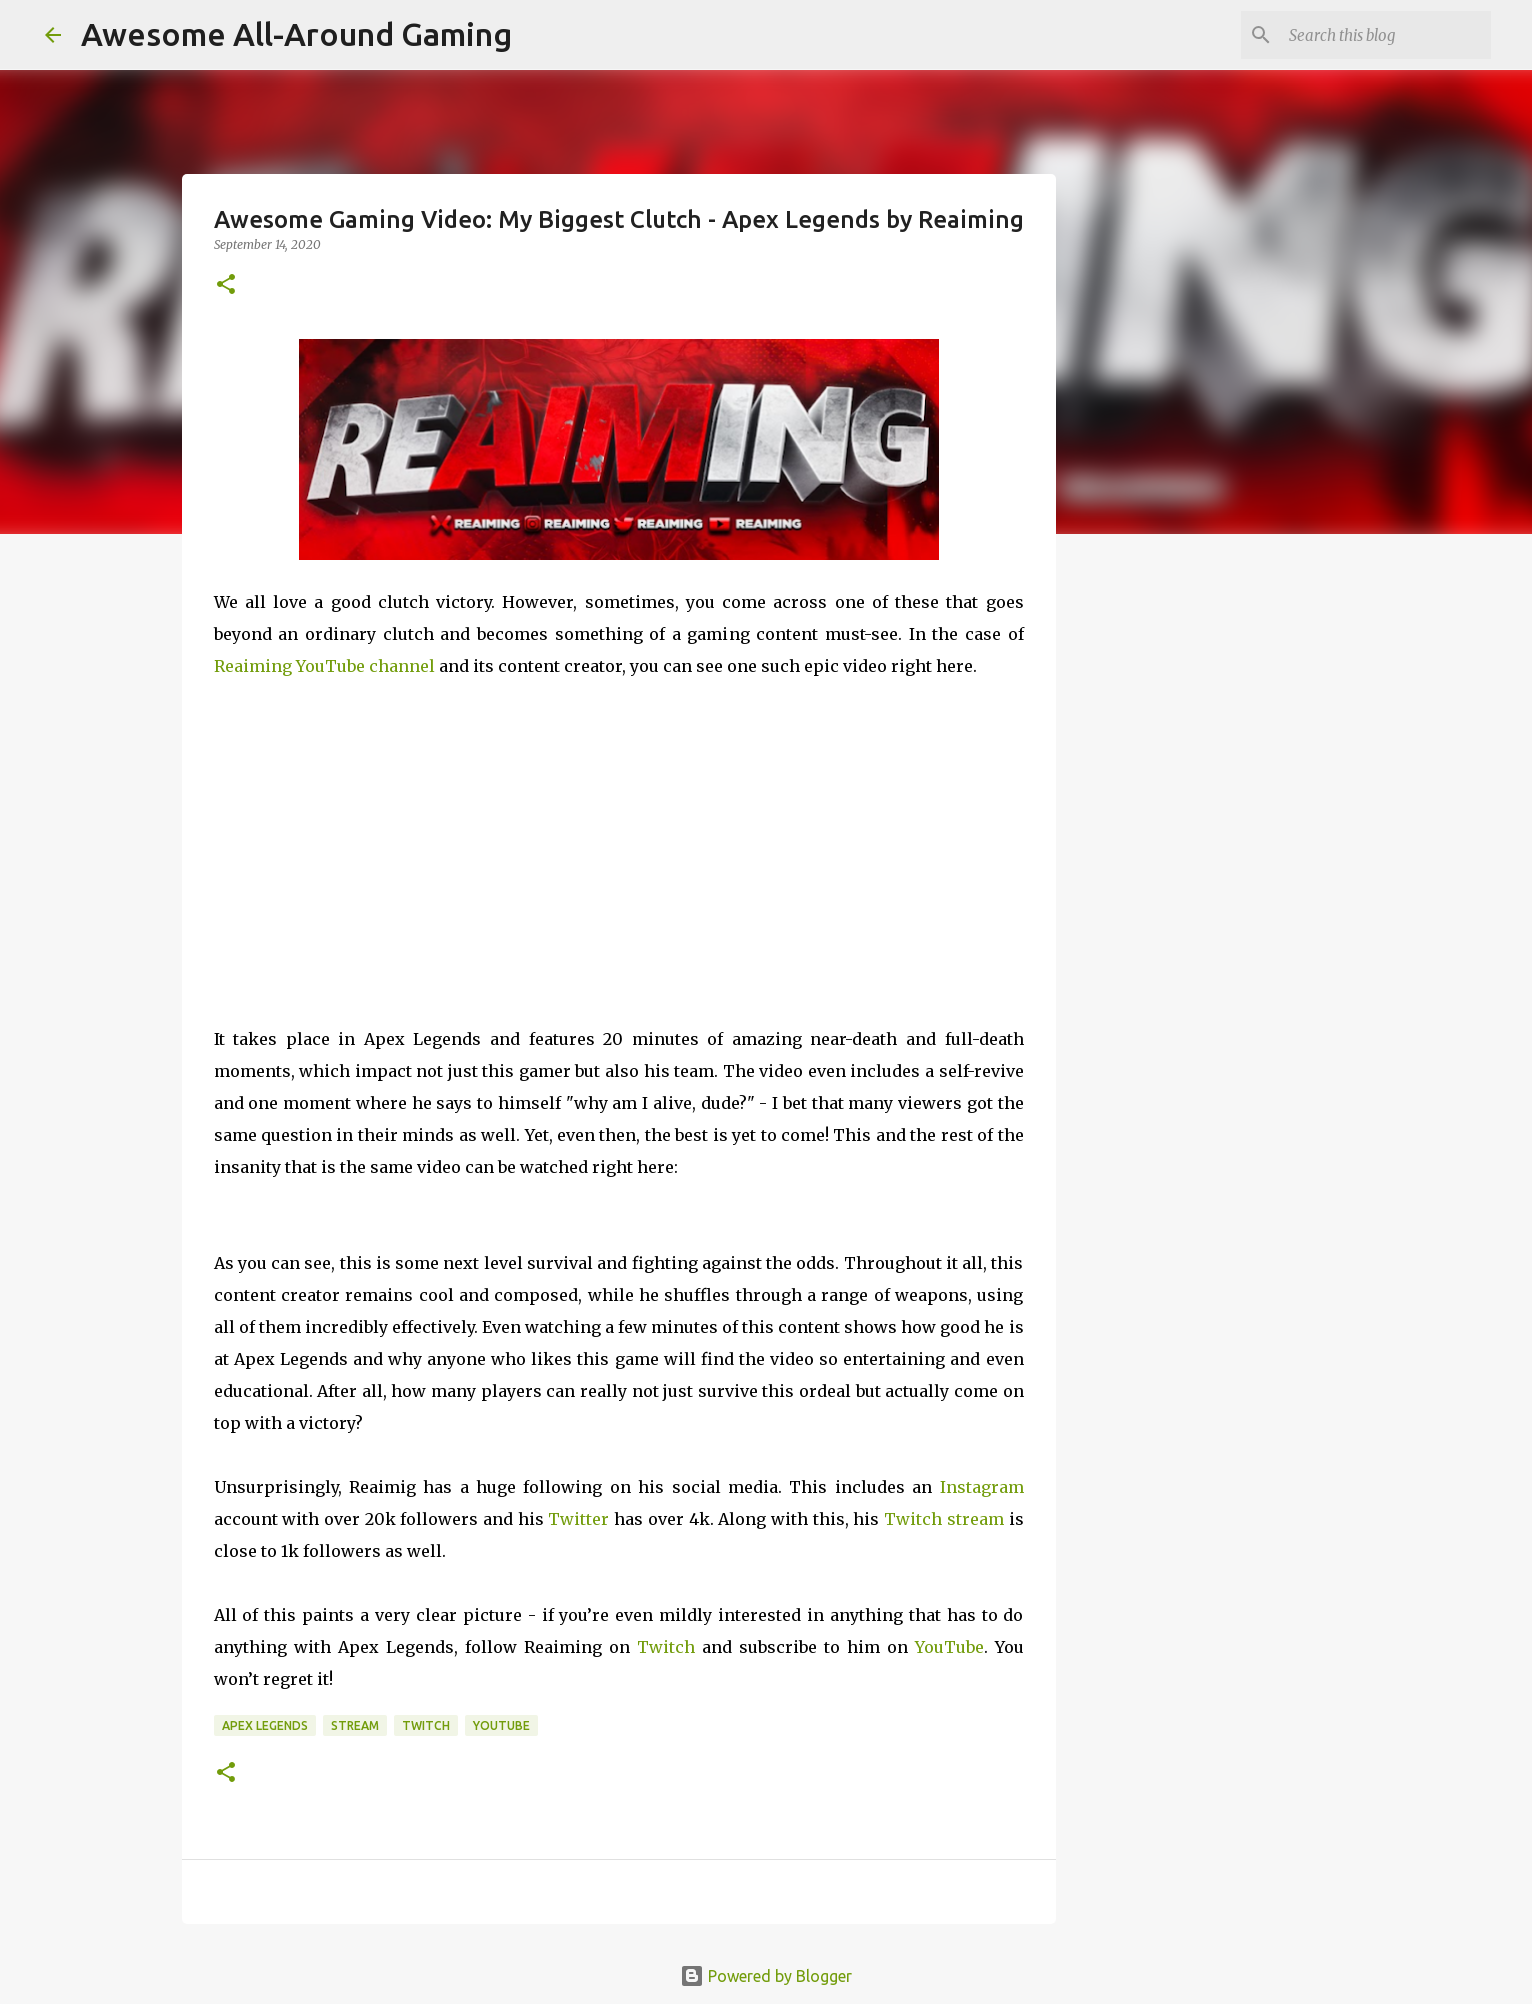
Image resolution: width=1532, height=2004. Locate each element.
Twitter (578, 1519)
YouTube (949, 1647)
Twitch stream (944, 1519)
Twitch (666, 1647)
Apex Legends (265, 1725)
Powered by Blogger (766, 1976)
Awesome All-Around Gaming (296, 34)
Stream (355, 1725)
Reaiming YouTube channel (324, 666)
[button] (226, 285)
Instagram (982, 1487)
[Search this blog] (1386, 35)
